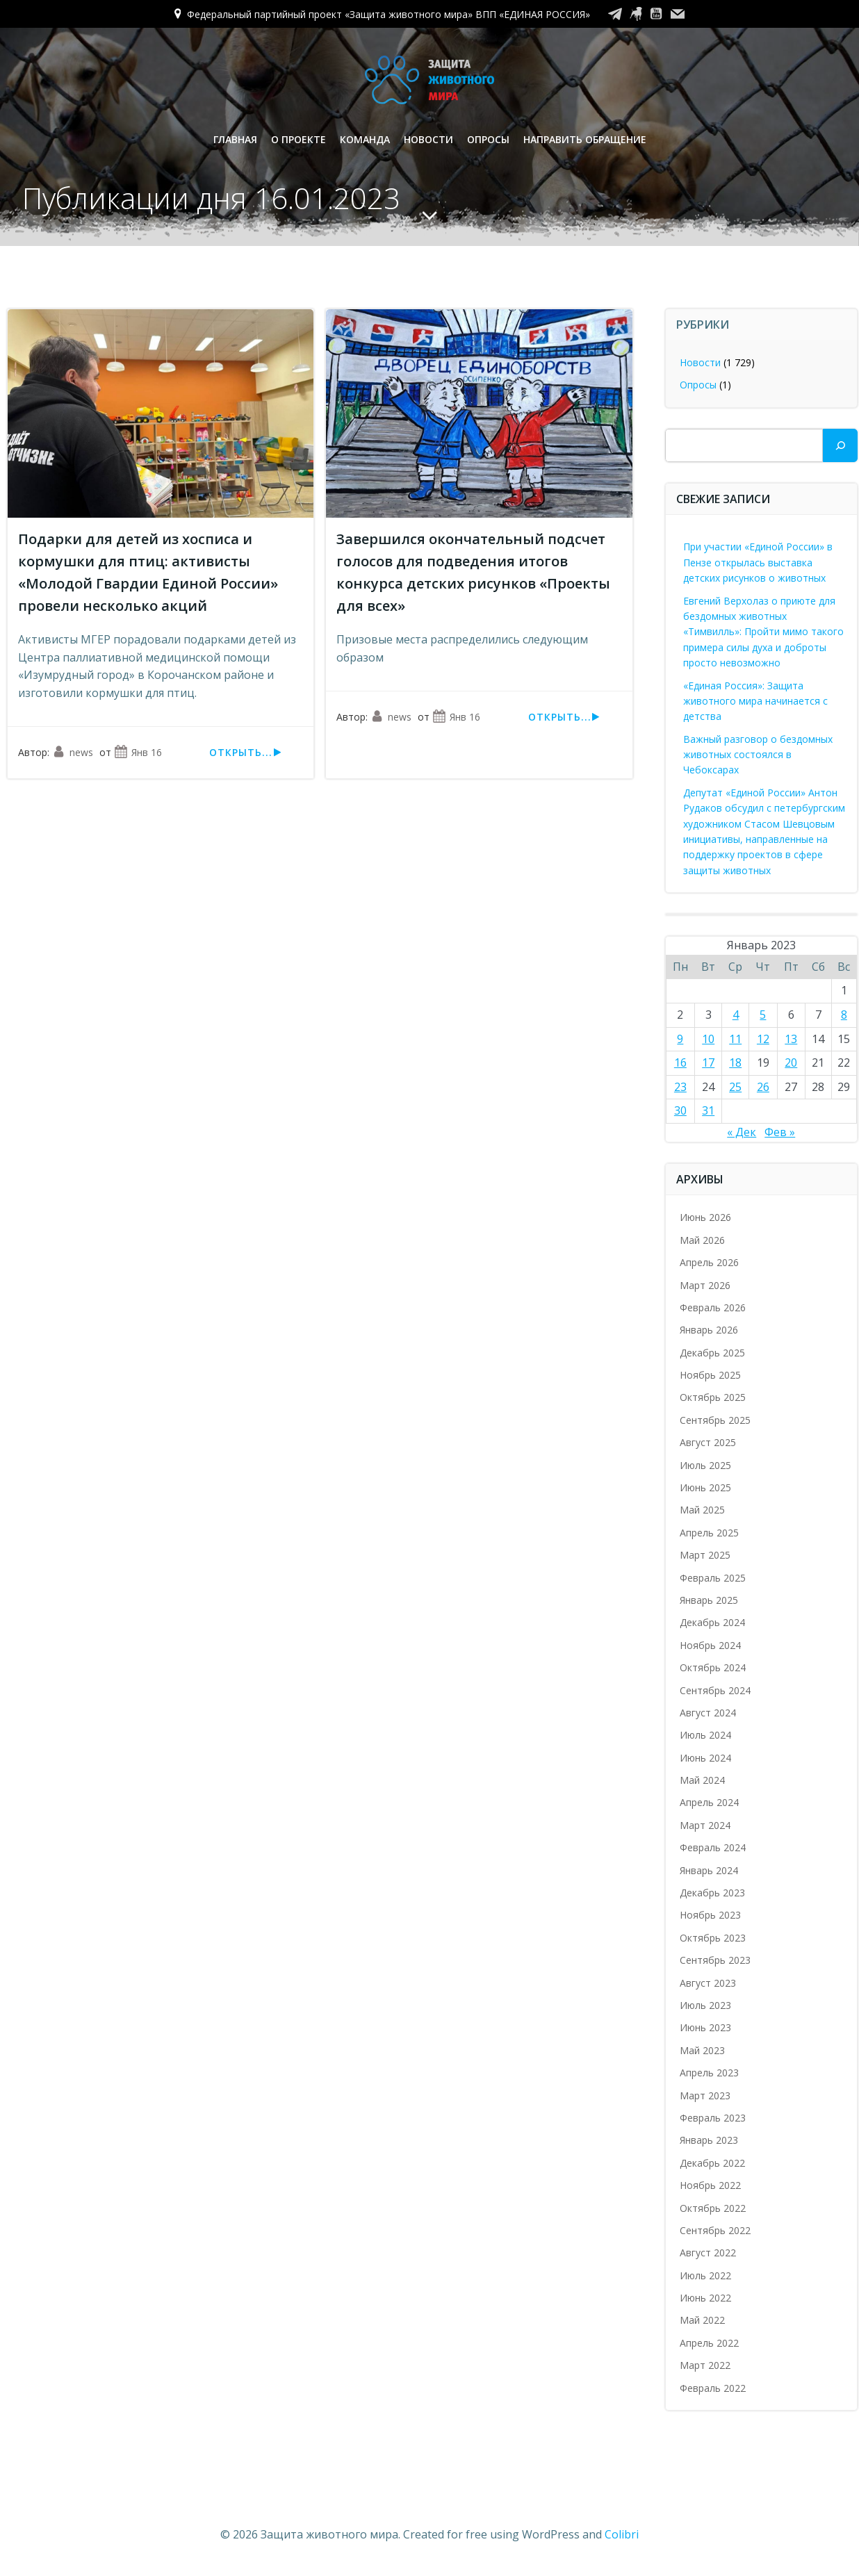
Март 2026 (705, 1285)
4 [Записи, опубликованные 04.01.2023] (736, 1014)
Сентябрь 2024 (715, 1690)
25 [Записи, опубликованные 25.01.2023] (735, 1086)
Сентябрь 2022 (715, 2230)
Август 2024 (708, 1712)
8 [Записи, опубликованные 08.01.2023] (844, 1014)
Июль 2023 (705, 2005)
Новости (428, 139)
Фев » (779, 1132)
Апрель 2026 (709, 1262)
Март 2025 (705, 1554)
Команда (365, 139)
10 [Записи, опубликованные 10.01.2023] (708, 1039)
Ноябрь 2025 (710, 1374)
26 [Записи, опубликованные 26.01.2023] (763, 1086)
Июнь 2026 (705, 1217)
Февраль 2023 (713, 2117)
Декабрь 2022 (712, 2162)
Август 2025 (708, 1442)
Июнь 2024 (705, 1757)
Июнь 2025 (705, 1487)
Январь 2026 (709, 1329)
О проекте (298, 139)
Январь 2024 (709, 1870)
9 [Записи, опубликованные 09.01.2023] (680, 1039)
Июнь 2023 (705, 2027)
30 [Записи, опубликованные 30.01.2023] (680, 1110)
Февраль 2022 (713, 2388)
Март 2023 (705, 2095)
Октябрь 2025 (713, 1397)
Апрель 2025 (709, 1532)
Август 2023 (708, 1983)
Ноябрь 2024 (710, 1645)
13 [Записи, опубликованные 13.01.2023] (791, 1039)
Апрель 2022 (709, 2342)
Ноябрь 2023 (710, 1914)
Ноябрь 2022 (710, 2185)
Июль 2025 (705, 1465)
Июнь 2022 (705, 2297)
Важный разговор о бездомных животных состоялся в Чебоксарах (758, 754)
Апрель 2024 (709, 1802)
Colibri (622, 2534)
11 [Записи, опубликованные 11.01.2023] (735, 1039)
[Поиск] (840, 445)
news (72, 752)
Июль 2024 (705, 1734)
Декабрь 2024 (712, 1622)
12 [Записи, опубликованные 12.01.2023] (763, 1039)
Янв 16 (138, 752)
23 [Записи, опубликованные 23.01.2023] (680, 1086)
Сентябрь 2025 (715, 1420)
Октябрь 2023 (713, 1937)
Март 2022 (705, 2365)
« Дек (741, 1132)
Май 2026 (702, 1240)
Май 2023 (702, 2050)
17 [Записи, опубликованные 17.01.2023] (708, 1062)
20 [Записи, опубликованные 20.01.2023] (791, 1062)
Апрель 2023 (709, 2072)
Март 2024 (705, 1825)
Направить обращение (584, 139)
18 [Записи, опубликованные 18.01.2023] (735, 1062)
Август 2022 (708, 2252)
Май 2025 (702, 1509)
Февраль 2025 (713, 1577)
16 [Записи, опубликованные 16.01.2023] (680, 1062)
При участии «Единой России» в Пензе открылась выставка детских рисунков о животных (758, 562)
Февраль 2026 (713, 1307)
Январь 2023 (709, 2140)
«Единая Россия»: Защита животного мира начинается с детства (755, 701)
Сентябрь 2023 (715, 1960)
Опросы (488, 139)
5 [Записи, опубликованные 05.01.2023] (763, 1014)
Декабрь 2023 (712, 1892)
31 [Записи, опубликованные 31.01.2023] (708, 1110)
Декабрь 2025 (712, 1352)
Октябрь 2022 (713, 2208)
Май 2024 (702, 1780)
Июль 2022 (705, 2275)
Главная (235, 139)
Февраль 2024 (713, 1847)
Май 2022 (702, 2320)
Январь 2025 (709, 1600)
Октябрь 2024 (713, 1667)
